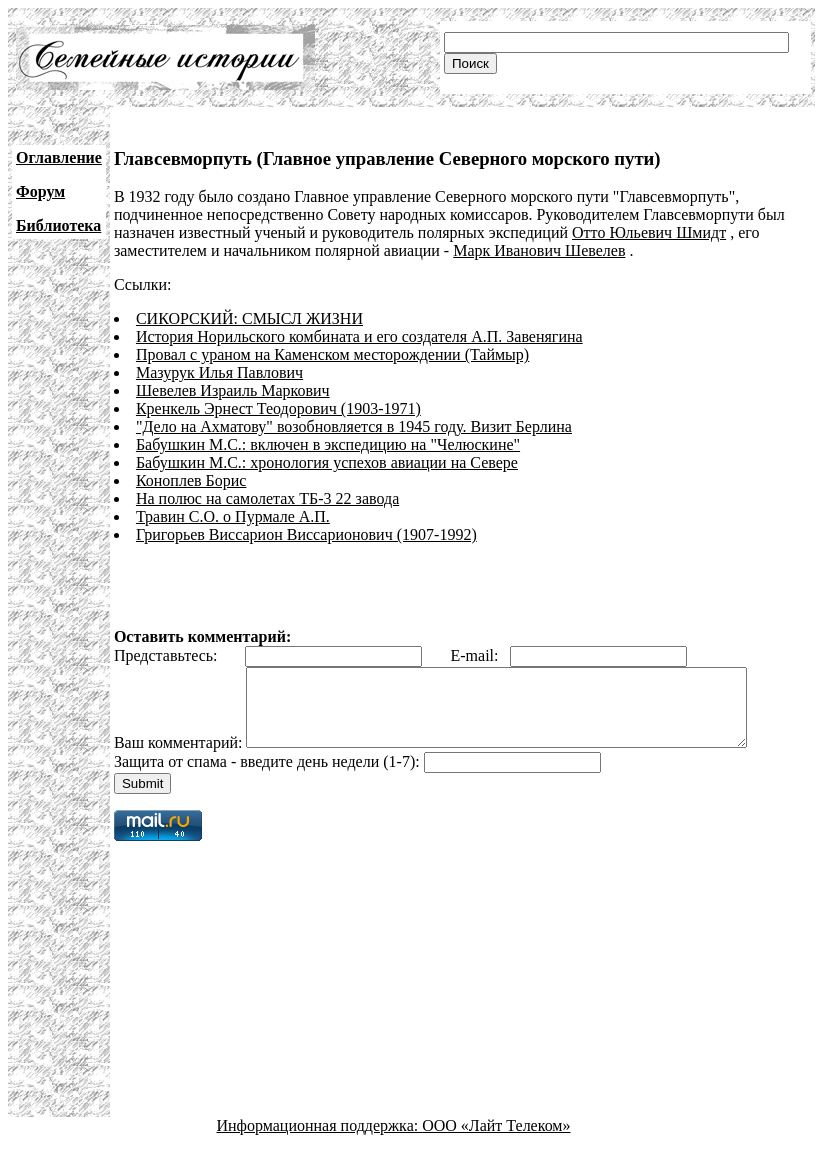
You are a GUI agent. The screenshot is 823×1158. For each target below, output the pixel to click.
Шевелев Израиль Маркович (233, 390)
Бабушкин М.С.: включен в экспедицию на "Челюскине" (328, 444)
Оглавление (59, 157)
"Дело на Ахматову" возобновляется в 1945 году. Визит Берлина (354, 426)
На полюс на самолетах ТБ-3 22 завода (267, 498)
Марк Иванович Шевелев (539, 250)
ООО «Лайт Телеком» (496, 1140)
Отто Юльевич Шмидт (649, 232)
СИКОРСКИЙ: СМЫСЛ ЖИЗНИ (249, 318)
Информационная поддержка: (320, 1140)
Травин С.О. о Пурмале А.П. (233, 516)
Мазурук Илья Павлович (219, 372)
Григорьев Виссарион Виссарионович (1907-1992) (306, 534)
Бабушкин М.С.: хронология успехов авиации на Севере (327, 462)
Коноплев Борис (191, 480)
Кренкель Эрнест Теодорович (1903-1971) (278, 408)
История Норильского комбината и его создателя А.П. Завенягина (359, 336)
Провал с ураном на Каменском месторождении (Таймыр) (332, 354)
